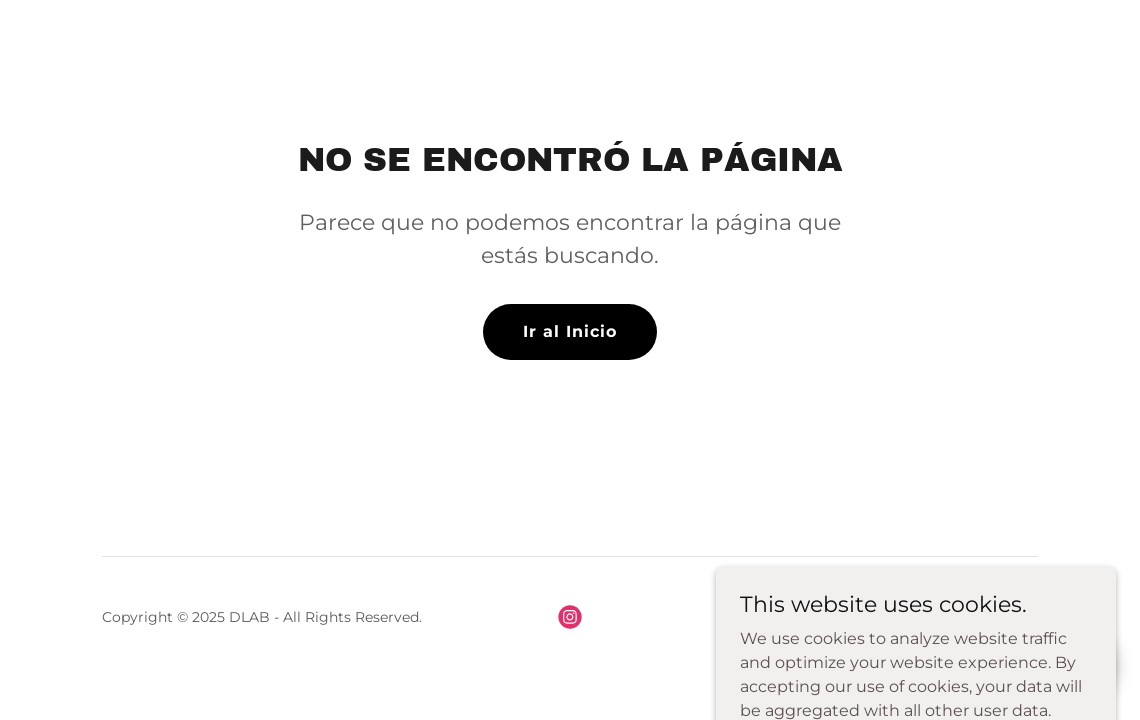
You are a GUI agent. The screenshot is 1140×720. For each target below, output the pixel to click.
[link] (570, 617)
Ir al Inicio (570, 331)
